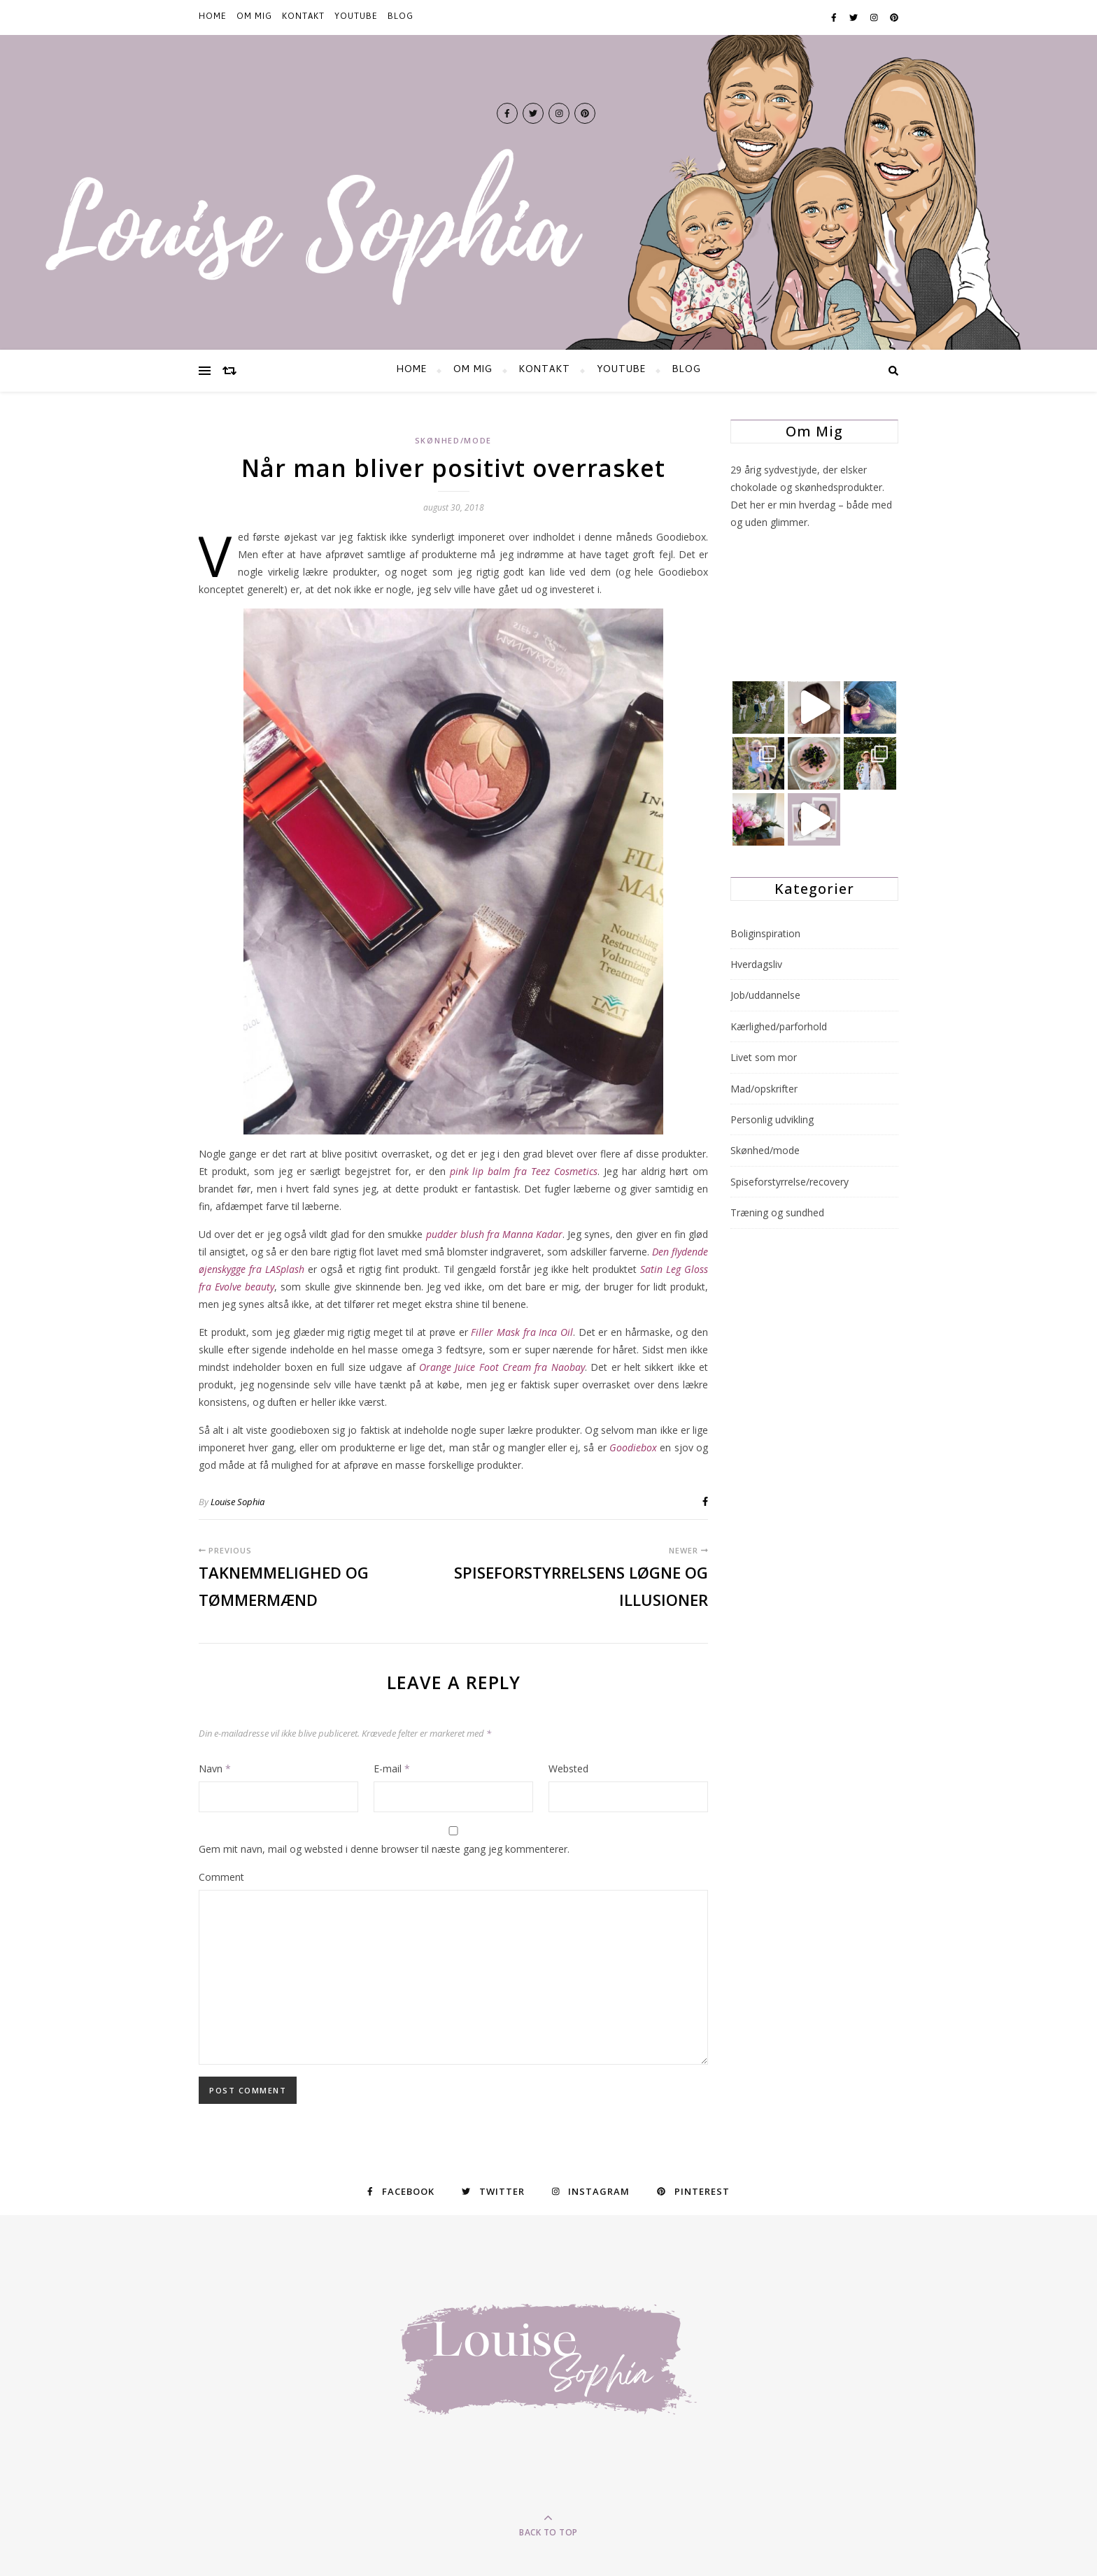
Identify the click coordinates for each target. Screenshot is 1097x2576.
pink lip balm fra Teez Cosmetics (524, 1171)
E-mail (392, 1768)
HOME (213, 17)
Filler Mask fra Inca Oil (522, 1332)
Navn (215, 1768)
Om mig (254, 17)
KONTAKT (303, 17)
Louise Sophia (237, 1501)
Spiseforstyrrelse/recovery (789, 1181)
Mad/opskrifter (764, 1088)
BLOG (400, 17)
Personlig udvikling (772, 1119)
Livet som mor (763, 1057)
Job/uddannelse (765, 995)
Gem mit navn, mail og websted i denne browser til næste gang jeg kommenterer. (384, 1849)
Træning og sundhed (777, 1212)
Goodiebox (633, 1447)
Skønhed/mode (453, 440)
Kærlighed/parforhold (778, 1026)
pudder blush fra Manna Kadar (494, 1234)
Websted (568, 1768)
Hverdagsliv (756, 964)
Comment (221, 1877)
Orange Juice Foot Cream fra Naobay (502, 1367)
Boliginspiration (765, 933)
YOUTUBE (356, 17)
